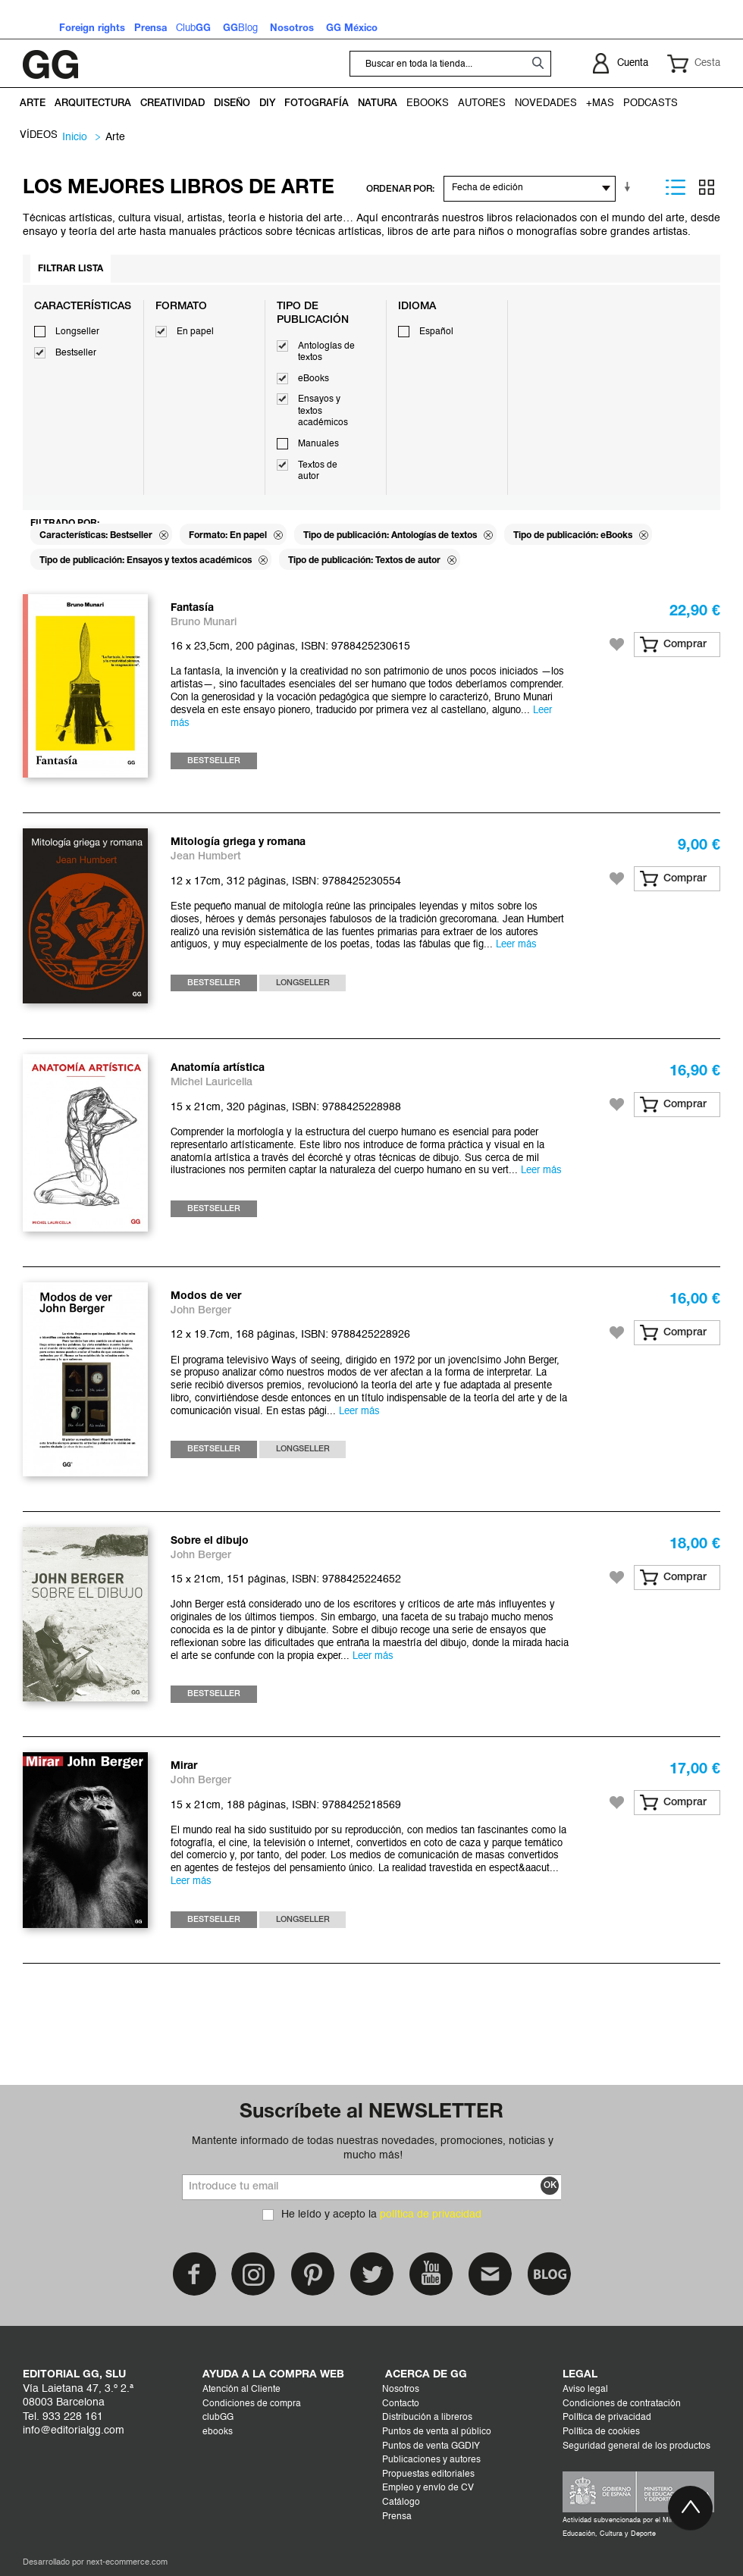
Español (436, 331)
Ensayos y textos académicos (323, 411)
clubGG (218, 2417)
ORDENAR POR (399, 189)
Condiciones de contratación (622, 2404)
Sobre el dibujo (210, 1541)
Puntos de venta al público (436, 2432)
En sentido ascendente (630, 187)
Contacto (400, 2404)
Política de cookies (601, 2432)
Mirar (184, 1766)
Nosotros (400, 2389)
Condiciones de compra (251, 2404)
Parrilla (706, 187)
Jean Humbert (206, 857)
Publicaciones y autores (431, 2460)
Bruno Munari (204, 623)
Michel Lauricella (211, 1083)
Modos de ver (206, 1296)
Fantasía (192, 608)
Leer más (516, 945)
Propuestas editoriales (428, 2474)
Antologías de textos (326, 352)
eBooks (313, 378)
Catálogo (401, 2502)
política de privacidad (430, 2214)
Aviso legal (585, 2389)
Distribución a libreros (427, 2417)
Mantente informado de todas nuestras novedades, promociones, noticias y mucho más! (372, 2148)
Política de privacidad (607, 2417)
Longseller (77, 331)
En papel (195, 331)
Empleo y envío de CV (428, 2488)
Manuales (318, 444)
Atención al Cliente (241, 2389)
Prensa (397, 2516)
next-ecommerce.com (127, 2563)
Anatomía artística (218, 1068)
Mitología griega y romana (238, 842)
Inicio (74, 137)
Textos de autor (317, 471)
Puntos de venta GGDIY (431, 2446)
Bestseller (75, 353)
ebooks (217, 2432)
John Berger (201, 1311)
